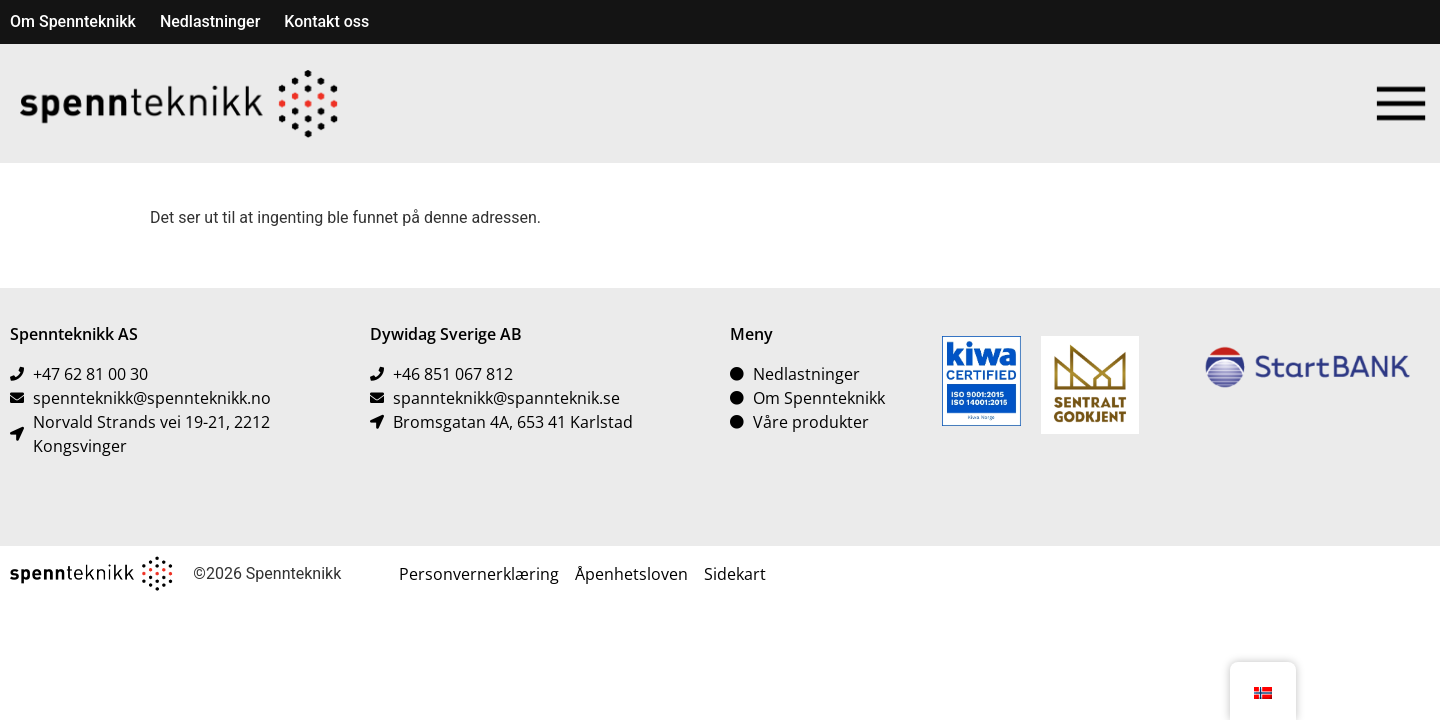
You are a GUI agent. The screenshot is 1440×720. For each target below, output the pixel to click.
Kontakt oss (326, 21)
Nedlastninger (210, 21)
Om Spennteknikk (73, 21)
